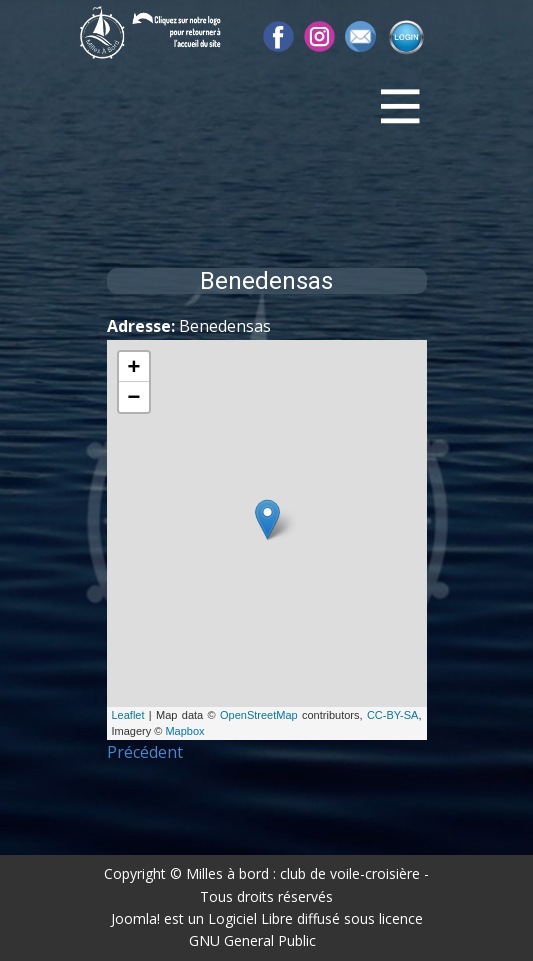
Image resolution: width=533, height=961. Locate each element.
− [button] (134, 396)
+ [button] (134, 366)
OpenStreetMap (259, 715)
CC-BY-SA (393, 715)
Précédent (145, 752)
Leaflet (128, 715)
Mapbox (184, 731)
